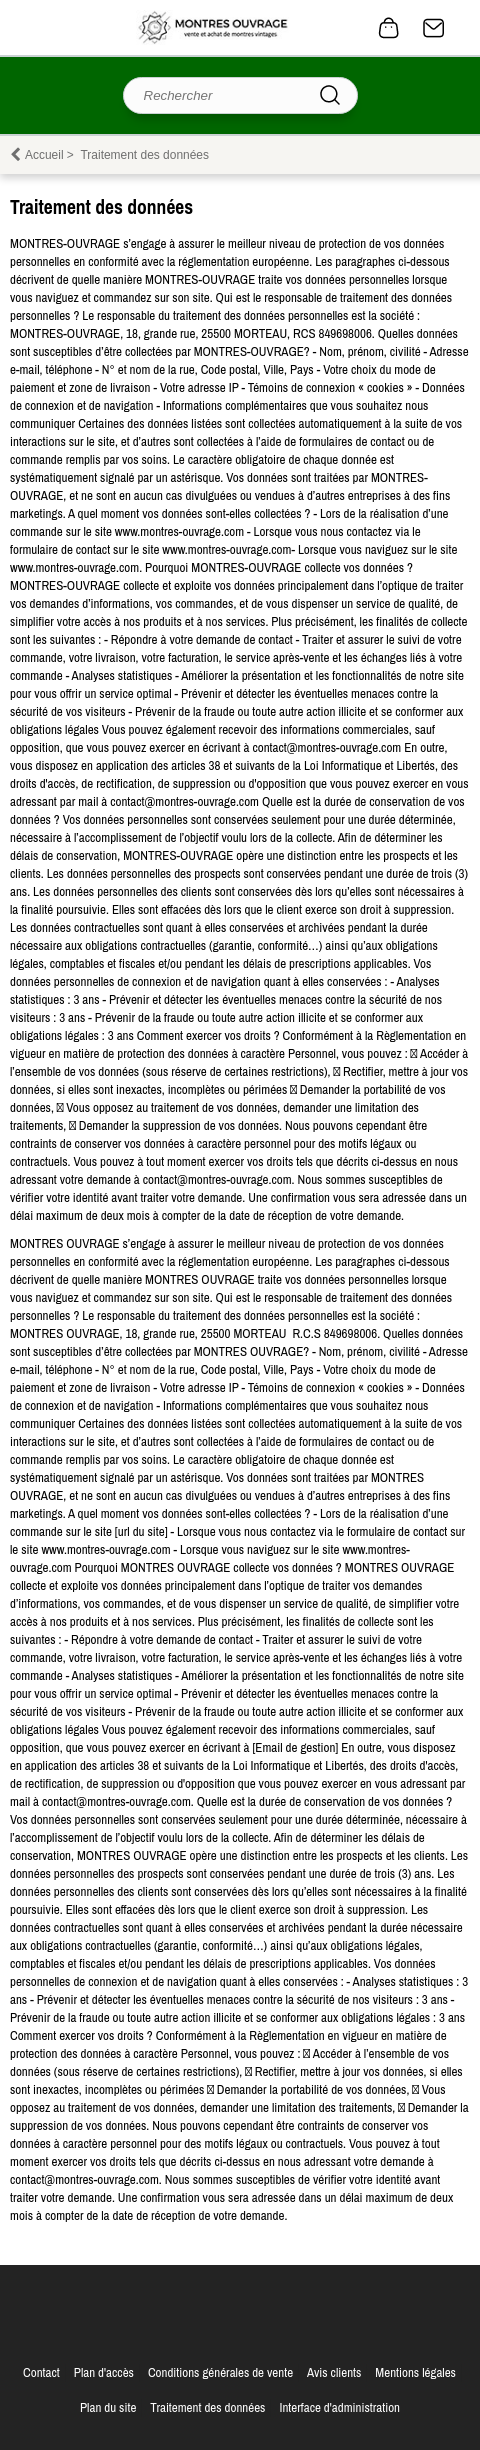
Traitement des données (207, 2407)
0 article (389, 28)
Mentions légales (415, 2372)
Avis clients (334, 2372)
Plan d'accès (104, 2372)
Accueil (44, 155)
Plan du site (108, 2407)
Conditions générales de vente (220, 2372)
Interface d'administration (339, 2407)
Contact (434, 28)
